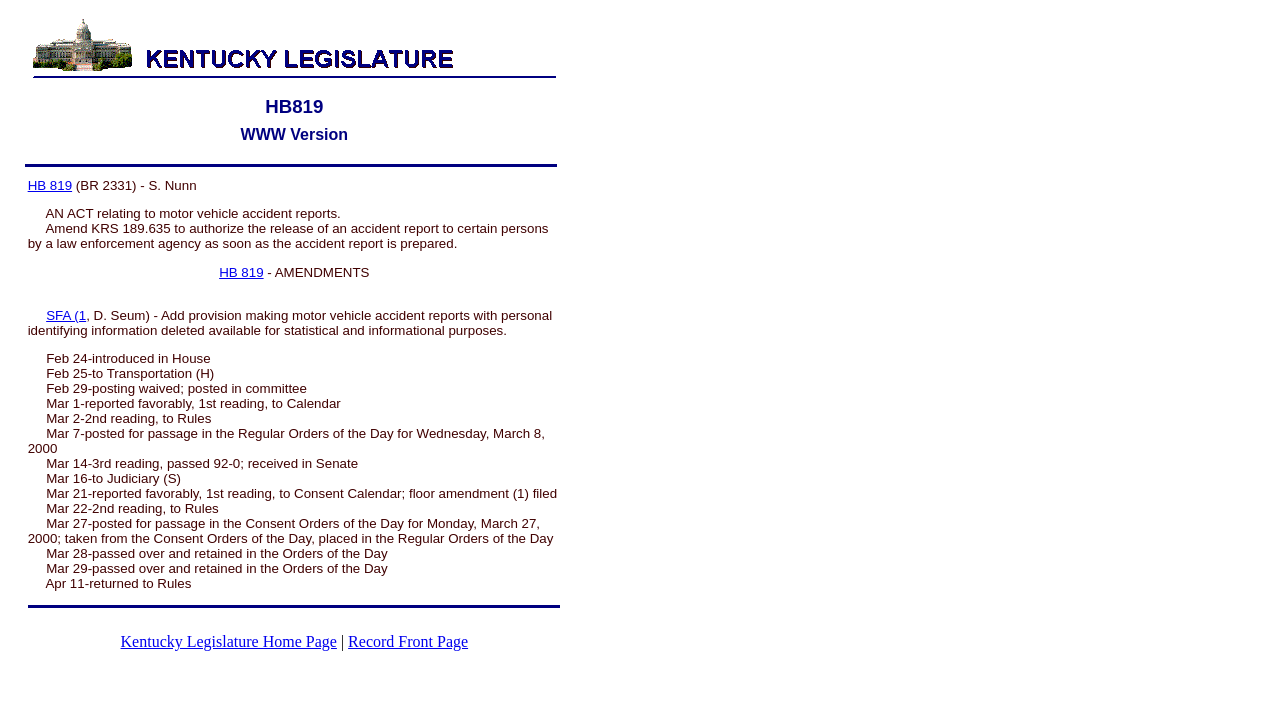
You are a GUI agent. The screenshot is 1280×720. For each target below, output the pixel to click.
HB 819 (50, 185)
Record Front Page (408, 641)
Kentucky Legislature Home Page (229, 641)
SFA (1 (66, 315)
